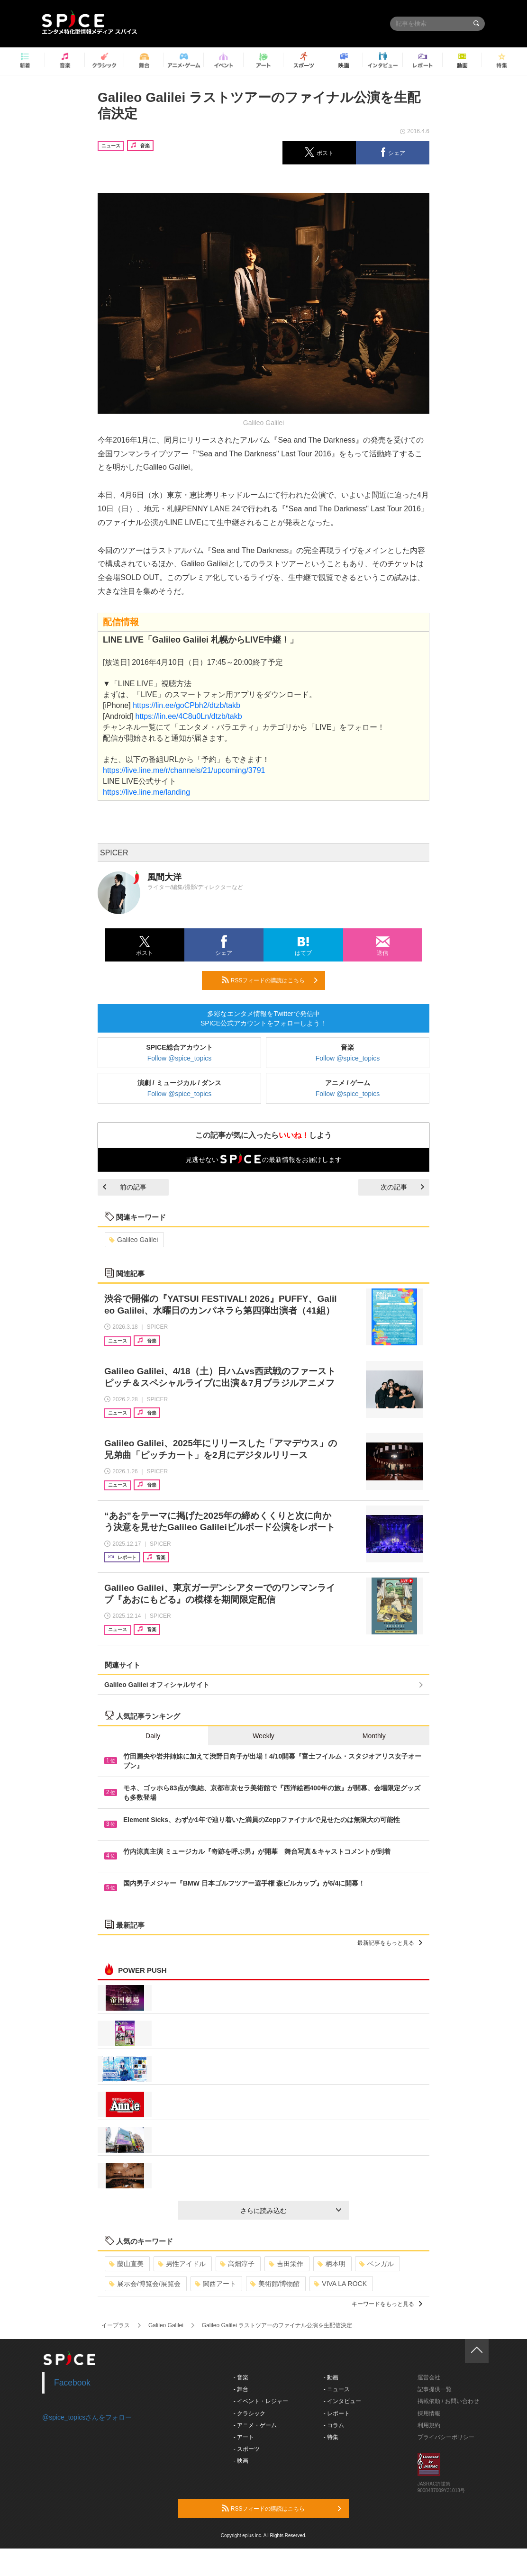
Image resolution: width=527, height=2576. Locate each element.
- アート (244, 2437)
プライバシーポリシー (446, 2437)
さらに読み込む (290, 2210)
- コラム (334, 2425)
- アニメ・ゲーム (255, 2425)
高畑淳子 (237, 2264)
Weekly (263, 1736)
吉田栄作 (286, 2264)
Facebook (72, 2382)
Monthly (374, 1736)
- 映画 (241, 2461)
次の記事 (402, 1187)
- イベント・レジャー (261, 2401)
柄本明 (331, 2264)
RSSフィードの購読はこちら (270, 980)
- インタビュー (342, 2401)
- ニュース (337, 2389)
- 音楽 (241, 2377)
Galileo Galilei (133, 1239)
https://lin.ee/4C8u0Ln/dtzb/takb (188, 716)
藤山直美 (126, 2264)
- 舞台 (241, 2389)
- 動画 (331, 2377)
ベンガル (376, 2264)
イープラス (115, 2325)
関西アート (215, 2283)
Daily (152, 1736)
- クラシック (249, 2413)
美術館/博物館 (275, 2283)
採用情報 (429, 2413)
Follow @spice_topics (179, 1058)
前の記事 (124, 1187)
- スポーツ (247, 2449)
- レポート (337, 2413)
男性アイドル (182, 2264)
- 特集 (331, 2437)
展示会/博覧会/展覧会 (145, 2283)
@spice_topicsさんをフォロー (87, 2417)
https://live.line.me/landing (146, 792)
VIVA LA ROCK (340, 2283)
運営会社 (429, 2377)
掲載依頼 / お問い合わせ (448, 2401)
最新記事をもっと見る (389, 1943)
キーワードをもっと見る (387, 2304)
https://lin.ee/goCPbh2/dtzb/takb (186, 705)
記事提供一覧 (435, 2389)
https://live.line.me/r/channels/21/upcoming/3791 (184, 770)
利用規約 (429, 2425)
